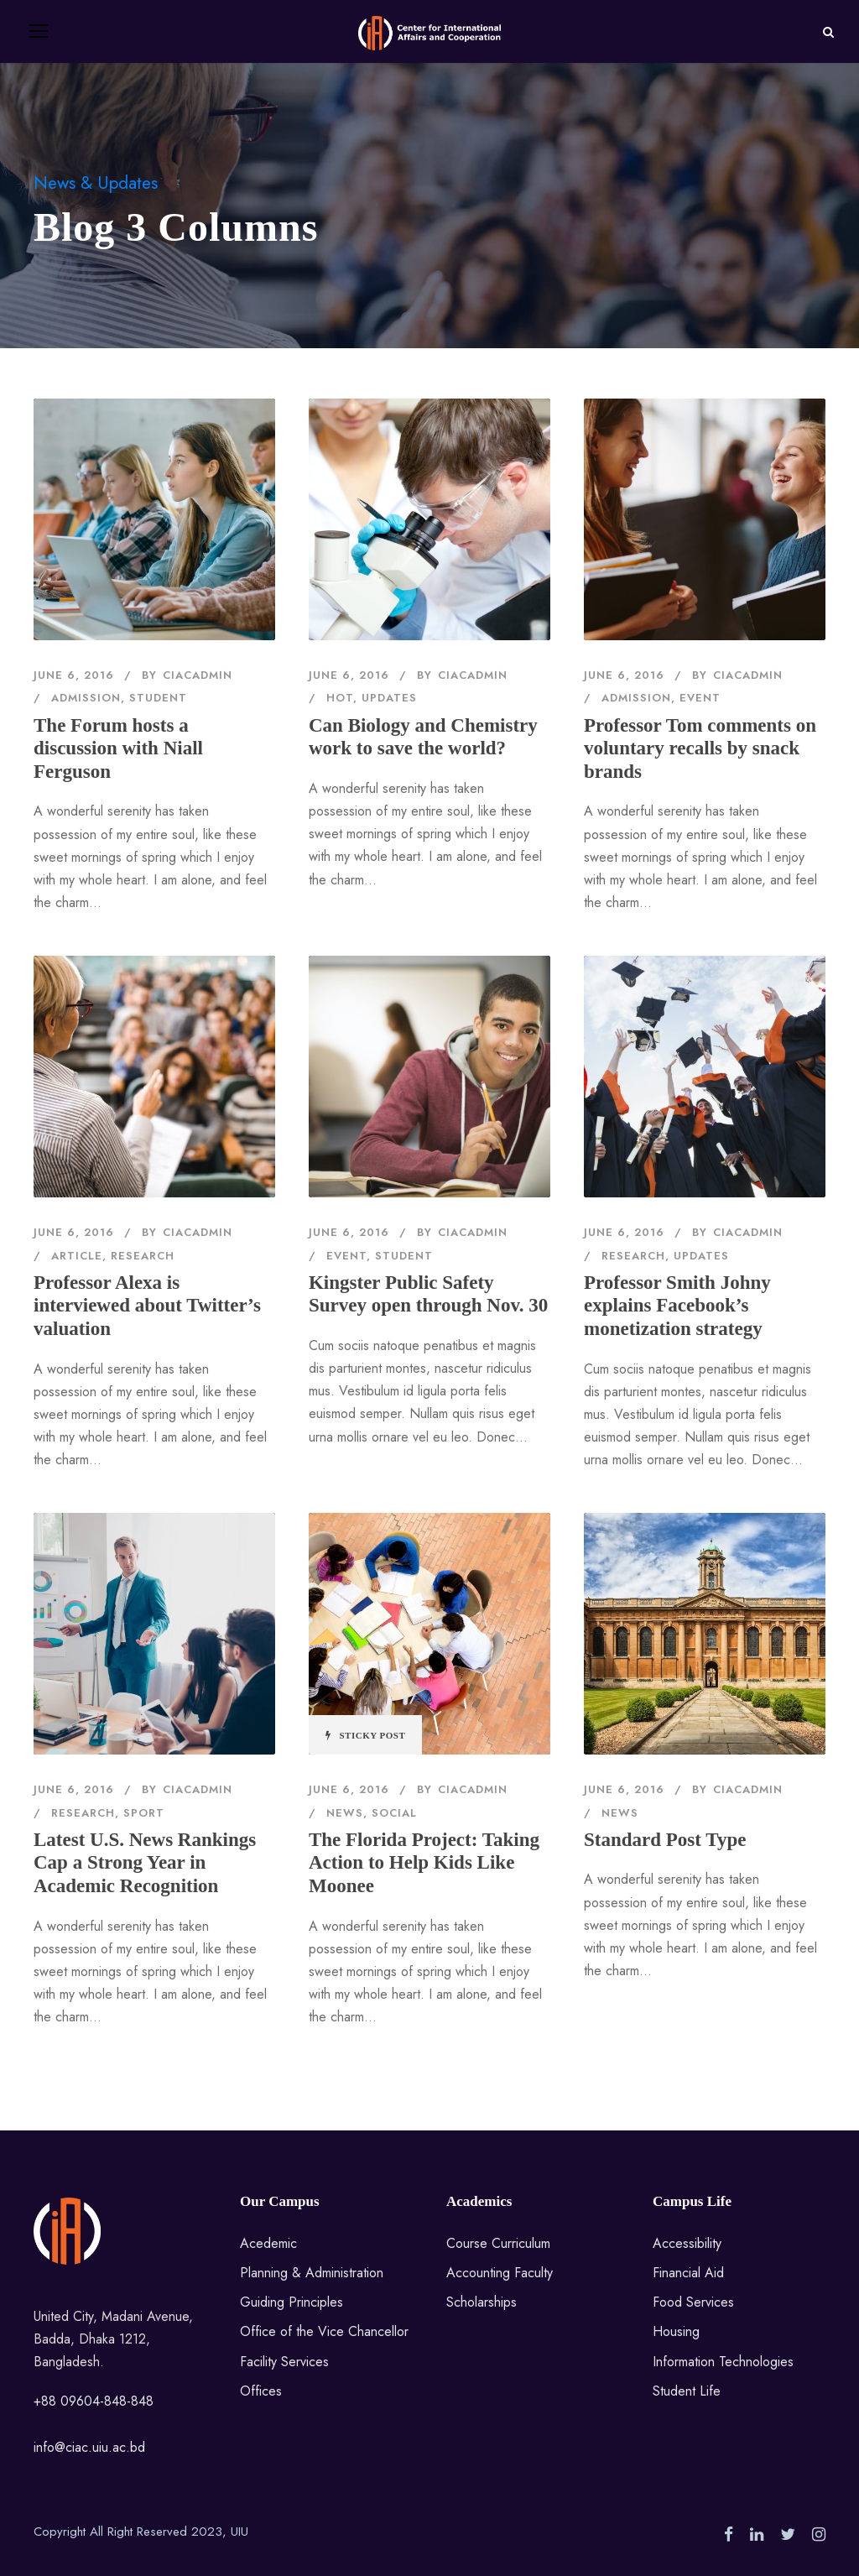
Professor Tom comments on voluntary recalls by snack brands (700, 748)
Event (700, 698)
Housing (676, 2331)
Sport (143, 1813)
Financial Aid (688, 2272)
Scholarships (481, 2302)
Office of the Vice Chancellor (324, 2331)
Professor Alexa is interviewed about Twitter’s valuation (147, 1305)
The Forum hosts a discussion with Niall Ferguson (118, 748)
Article (76, 1256)
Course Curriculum (498, 2243)
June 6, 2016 (74, 675)
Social (394, 1813)
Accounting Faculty (499, 2272)
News (344, 1813)
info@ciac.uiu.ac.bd (89, 2447)
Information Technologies (723, 2361)
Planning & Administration (311, 2272)
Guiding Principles (291, 2302)
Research (142, 1256)
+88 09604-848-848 (94, 2401)
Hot (339, 698)
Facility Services (284, 2361)
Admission (86, 698)
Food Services (693, 2302)
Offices (261, 2391)
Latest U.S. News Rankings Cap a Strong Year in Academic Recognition (145, 1862)
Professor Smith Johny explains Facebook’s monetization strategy (677, 1305)
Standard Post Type (665, 1839)
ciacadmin (197, 675)
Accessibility (687, 2243)
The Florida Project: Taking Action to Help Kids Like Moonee (424, 1862)
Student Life (687, 2391)
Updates (389, 698)
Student (158, 698)
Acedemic (268, 2243)
